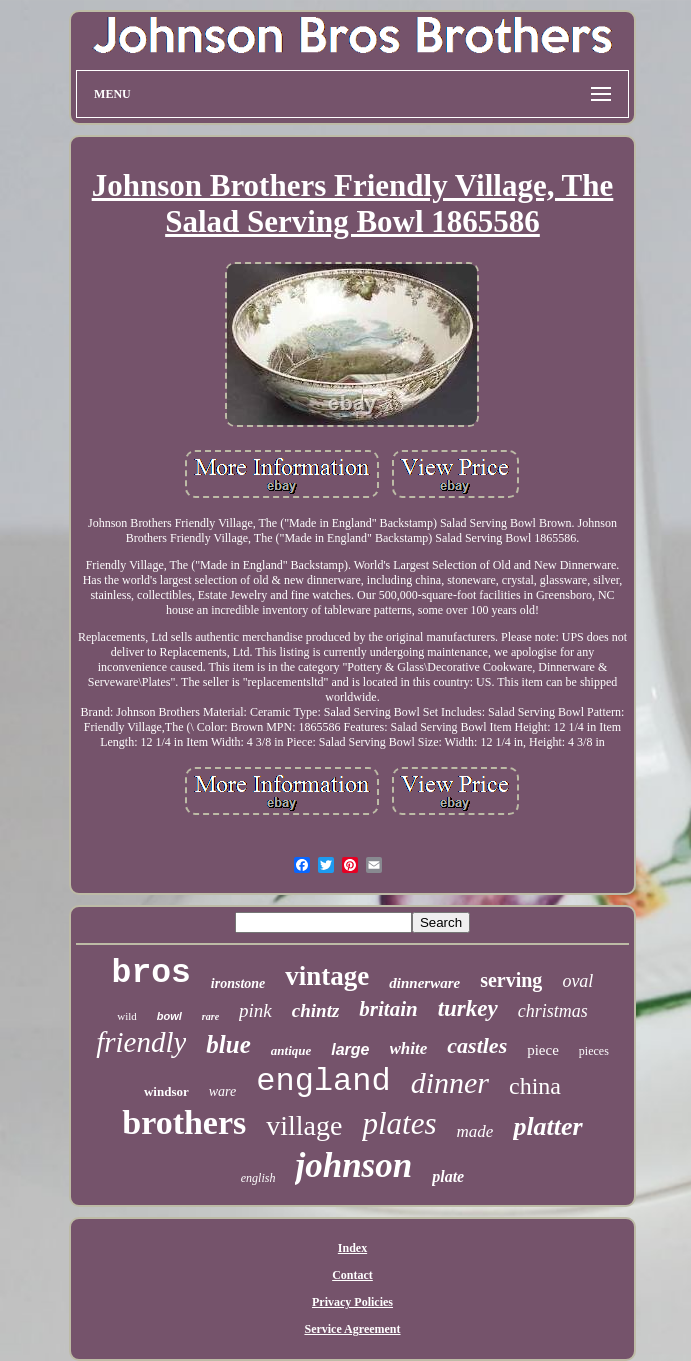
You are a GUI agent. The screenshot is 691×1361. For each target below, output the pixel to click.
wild (127, 1016)
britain (388, 1009)
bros (151, 973)
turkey (468, 1008)
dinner (450, 1082)
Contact (352, 1275)
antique (291, 1050)
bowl (169, 1016)
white (409, 1048)
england (323, 1081)
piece (543, 1050)
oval (577, 981)
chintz (316, 1010)
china (535, 1086)
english (258, 1178)
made (475, 1131)
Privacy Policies (352, 1302)
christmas (553, 1011)
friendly (141, 1042)
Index (352, 1248)
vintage (327, 976)
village (304, 1125)
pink (255, 1010)
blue (228, 1044)
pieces (594, 1051)
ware (222, 1091)
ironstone (238, 983)
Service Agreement (352, 1329)
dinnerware (424, 983)
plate (448, 1176)
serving (511, 980)
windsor (166, 1091)
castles (477, 1045)
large (350, 1049)
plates (399, 1123)
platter (547, 1126)
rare (210, 1016)
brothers (184, 1122)
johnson (353, 1165)
